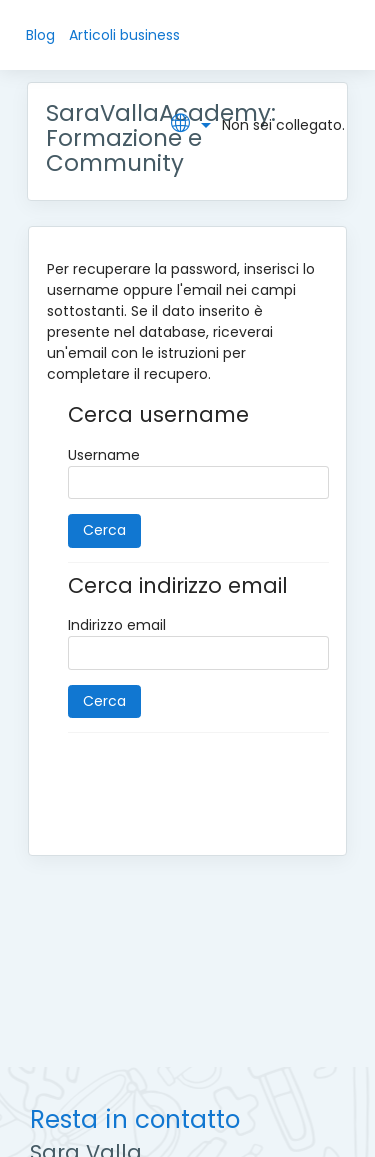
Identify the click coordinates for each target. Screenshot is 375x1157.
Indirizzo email (117, 625)
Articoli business (124, 35)
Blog (40, 35)
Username (104, 455)
